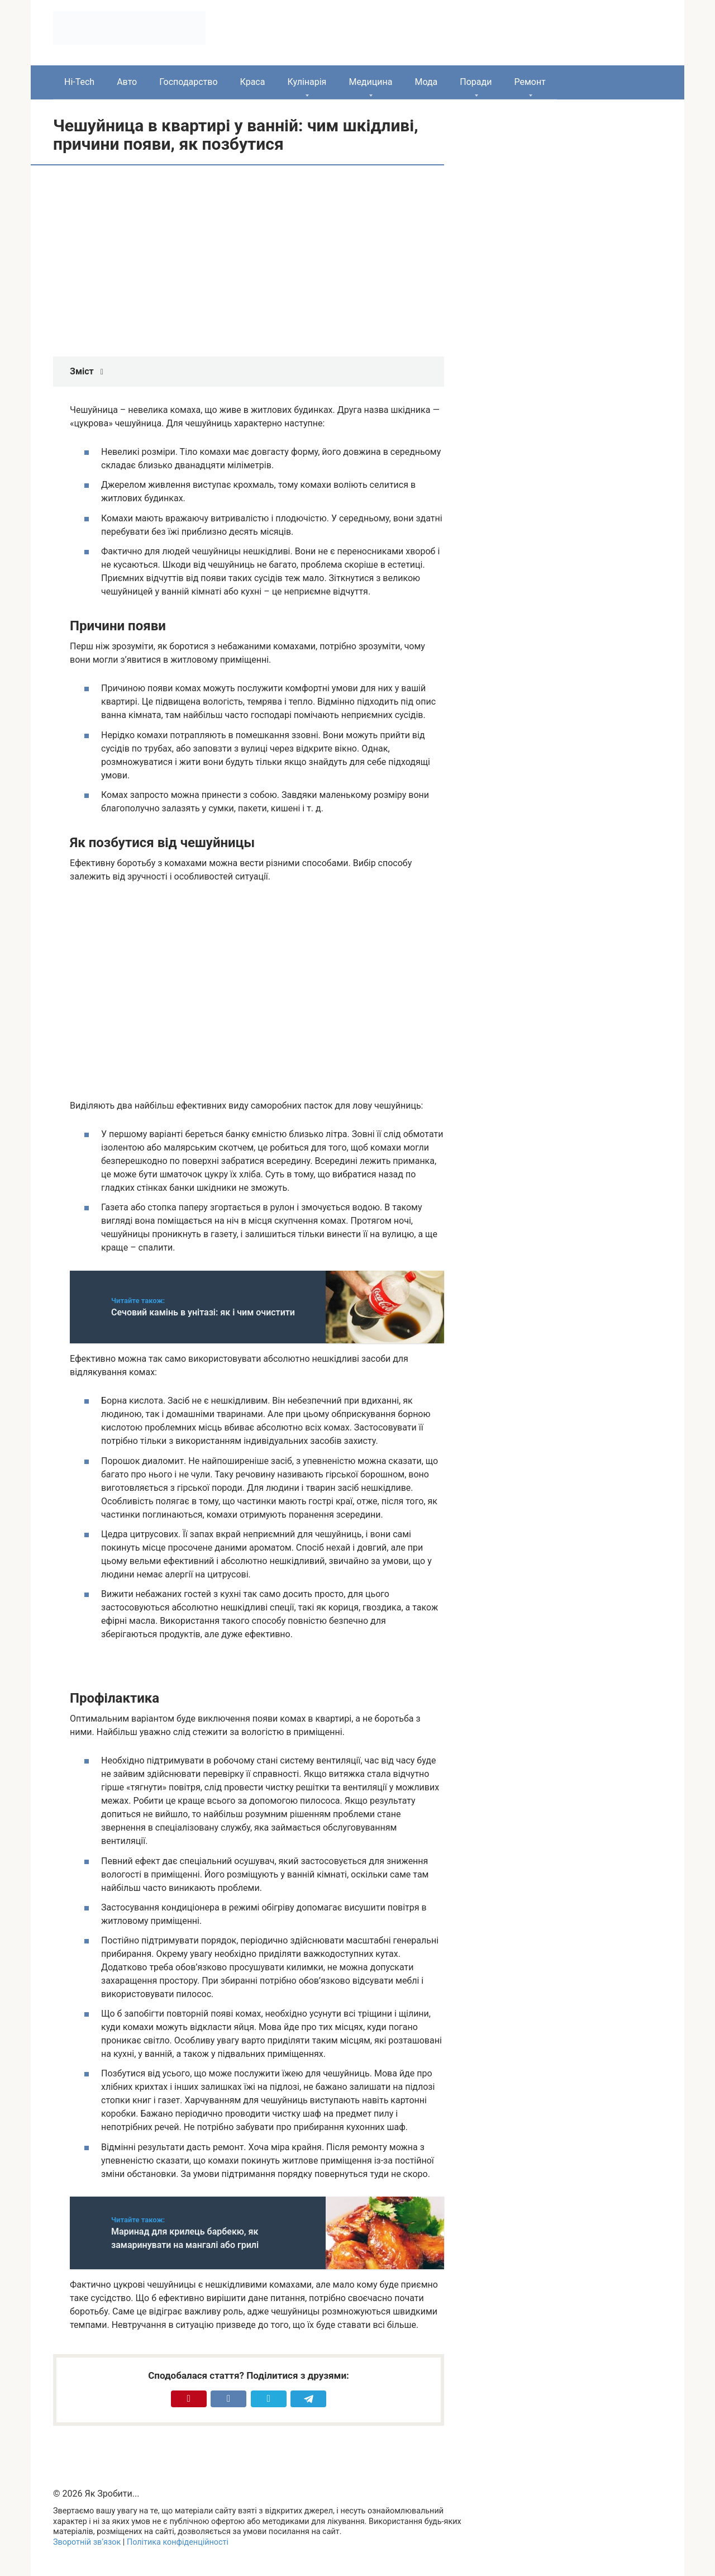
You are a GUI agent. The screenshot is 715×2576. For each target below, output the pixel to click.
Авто (127, 82)
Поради (476, 82)
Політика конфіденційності (177, 2542)
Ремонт (529, 82)
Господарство (188, 82)
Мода (425, 82)
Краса (252, 82)
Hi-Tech (79, 82)
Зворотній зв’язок (87, 2542)
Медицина (370, 82)
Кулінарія (306, 82)
